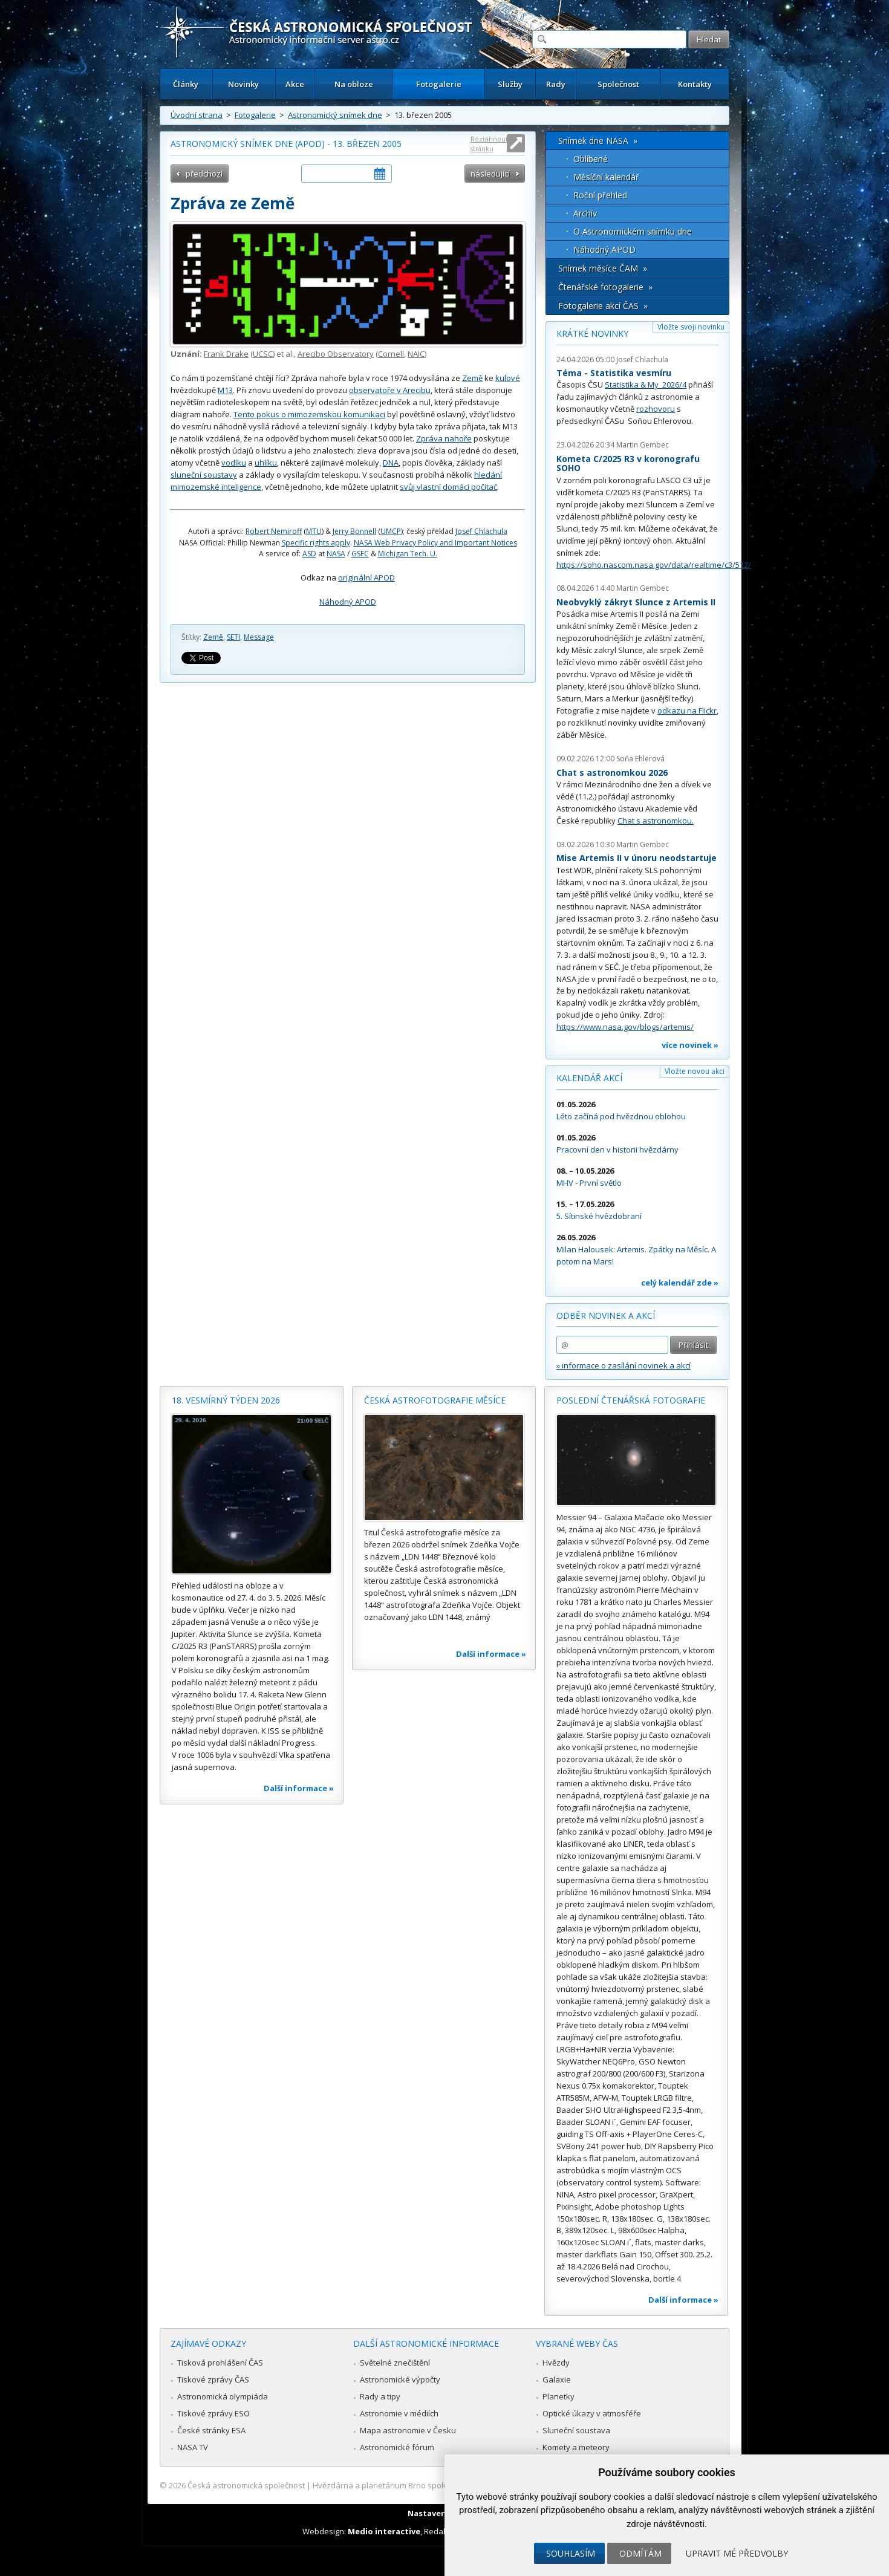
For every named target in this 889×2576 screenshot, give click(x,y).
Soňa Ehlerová (640, 758)
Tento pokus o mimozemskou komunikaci (309, 414)
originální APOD (366, 577)
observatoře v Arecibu (390, 390)
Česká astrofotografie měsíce (435, 1400)
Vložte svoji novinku (691, 327)
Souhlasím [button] (570, 2553)
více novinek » (690, 1044)
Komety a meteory (576, 2447)
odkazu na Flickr (687, 710)
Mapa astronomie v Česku (408, 2430)
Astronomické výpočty (400, 2379)
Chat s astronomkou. (655, 820)
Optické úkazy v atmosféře (591, 2413)
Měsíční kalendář (606, 177)
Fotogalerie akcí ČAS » (603, 305)
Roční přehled (600, 195)
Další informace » (299, 1788)
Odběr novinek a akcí (605, 1315)
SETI (233, 637)
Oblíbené (590, 158)
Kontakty (695, 84)
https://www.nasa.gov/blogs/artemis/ (625, 1026)
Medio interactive (384, 2531)
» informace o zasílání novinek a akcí (623, 1365)
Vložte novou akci (695, 1071)
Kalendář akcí (589, 1078)
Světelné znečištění (395, 2362)
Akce (294, 84)
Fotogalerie (438, 84)
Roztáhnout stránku (489, 143)
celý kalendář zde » (679, 1282)
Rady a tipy (380, 2396)
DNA (391, 462)
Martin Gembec (642, 445)
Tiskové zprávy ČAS (213, 2379)
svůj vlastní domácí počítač (448, 486)
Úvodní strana (197, 114)
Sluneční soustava (576, 2430)
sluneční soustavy (204, 474)
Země (472, 377)
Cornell (391, 353)
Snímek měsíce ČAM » (602, 268)
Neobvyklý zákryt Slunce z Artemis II (635, 602)
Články (185, 84)
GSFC (360, 553)
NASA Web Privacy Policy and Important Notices (435, 543)
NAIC (416, 353)
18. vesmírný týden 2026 (226, 1400)
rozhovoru (655, 408)
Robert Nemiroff (274, 531)
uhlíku (266, 462)
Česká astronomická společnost (246, 2485)
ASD (309, 553)
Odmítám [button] (640, 2553)
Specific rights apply (316, 543)
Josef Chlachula (481, 531)
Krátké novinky (592, 333)
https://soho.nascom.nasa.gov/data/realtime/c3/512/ (653, 564)
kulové (507, 377)
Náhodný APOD (347, 601)
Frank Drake (226, 353)
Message (259, 637)
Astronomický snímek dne (335, 114)
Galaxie (556, 2379)
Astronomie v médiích (399, 2413)
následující (490, 173)
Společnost (618, 84)
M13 (225, 390)
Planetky (558, 2396)
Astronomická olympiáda (222, 2396)
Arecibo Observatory (336, 353)
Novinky (243, 84)
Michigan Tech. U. (407, 553)
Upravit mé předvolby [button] (737, 2553)
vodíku (233, 462)
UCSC (263, 353)
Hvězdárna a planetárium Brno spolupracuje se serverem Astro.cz (434, 2485)
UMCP (390, 531)
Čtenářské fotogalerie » (605, 287)
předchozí (204, 173)
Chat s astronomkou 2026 (612, 772)
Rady (555, 84)
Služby (510, 84)
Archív (585, 213)
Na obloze (353, 84)
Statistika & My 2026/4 (645, 384)
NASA (336, 553)
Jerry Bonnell (354, 531)
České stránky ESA (211, 2430)
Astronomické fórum (397, 2447)
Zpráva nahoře (444, 438)
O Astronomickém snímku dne (632, 231)
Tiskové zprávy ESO (213, 2413)
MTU (314, 531)
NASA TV (192, 2447)
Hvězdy (556, 2362)
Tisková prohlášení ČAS (220, 2362)
